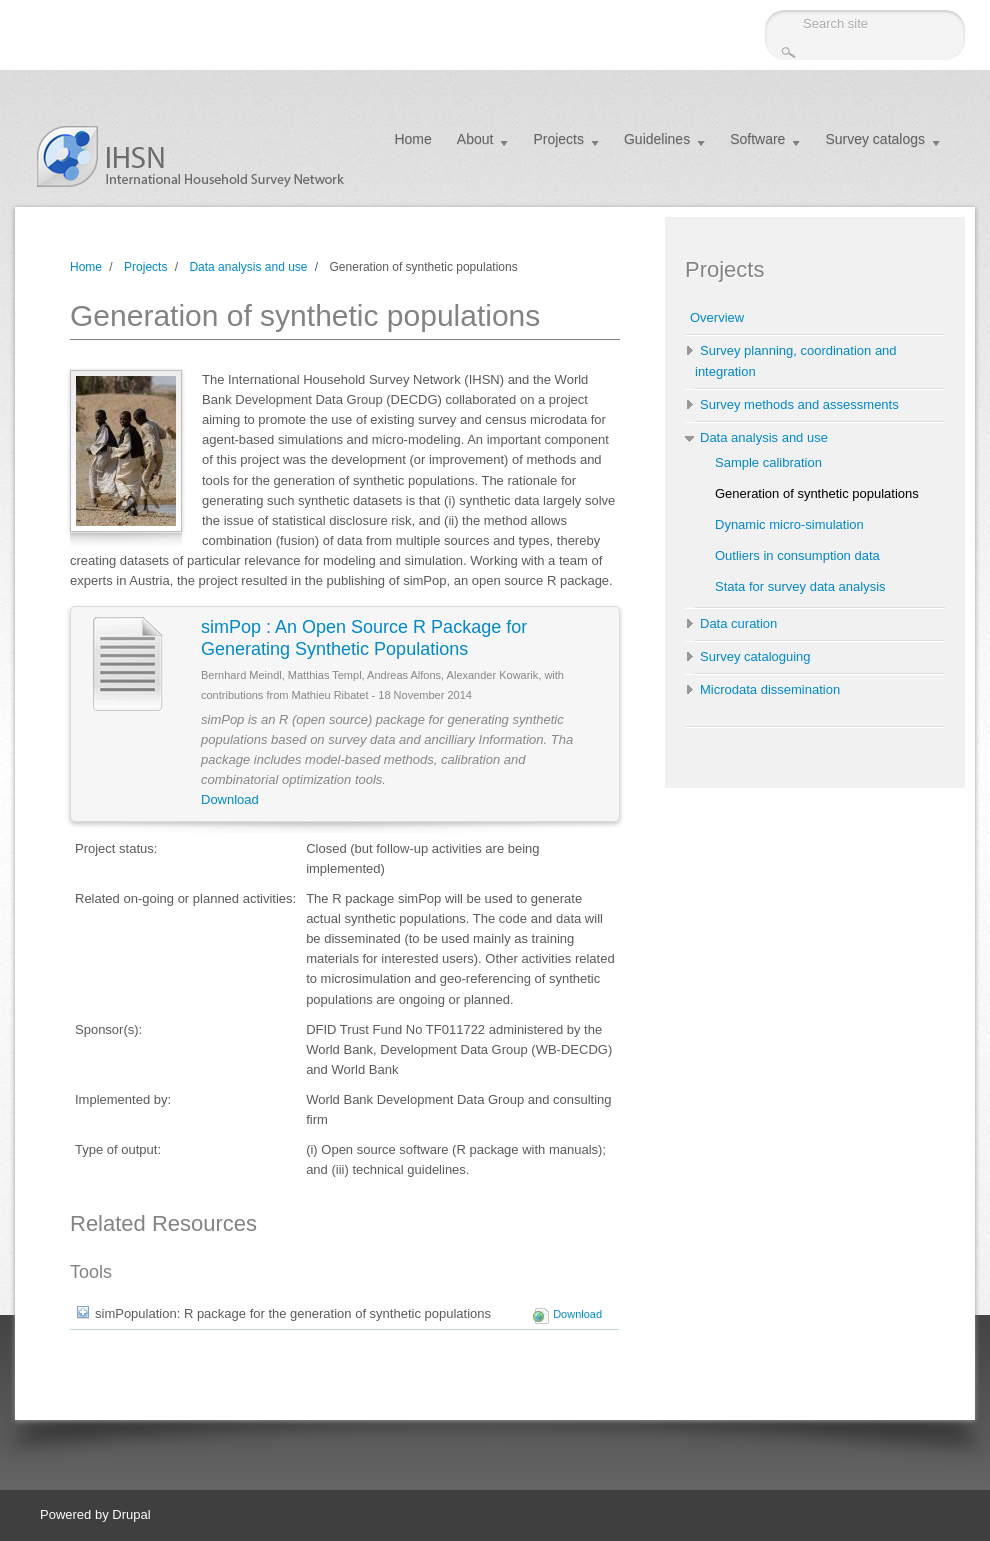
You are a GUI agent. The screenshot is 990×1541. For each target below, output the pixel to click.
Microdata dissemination (770, 689)
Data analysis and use (248, 267)
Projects (558, 139)
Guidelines (657, 139)
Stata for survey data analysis (800, 586)
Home (412, 139)
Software (757, 139)
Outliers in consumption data (797, 555)
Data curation (738, 623)
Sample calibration (768, 462)
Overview (717, 317)
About (475, 139)
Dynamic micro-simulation (789, 524)
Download (230, 799)
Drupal (131, 1514)
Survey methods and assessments (799, 404)
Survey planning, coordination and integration (796, 361)
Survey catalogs (875, 139)
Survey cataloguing (755, 656)
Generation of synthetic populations (817, 493)
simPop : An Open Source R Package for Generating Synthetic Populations (364, 638)
